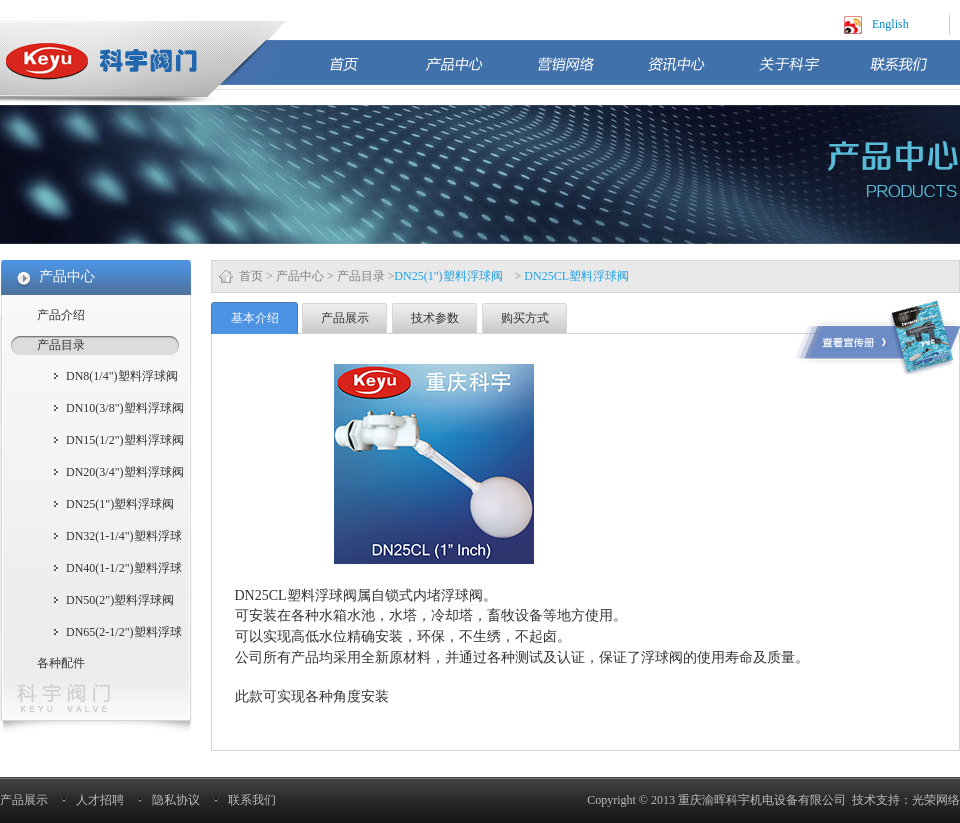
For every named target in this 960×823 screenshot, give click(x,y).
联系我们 (915, 72)
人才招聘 (100, 800)
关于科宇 (804, 72)
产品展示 (345, 318)
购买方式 (525, 318)
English (890, 24)
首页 (367, 72)
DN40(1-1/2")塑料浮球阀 (124, 570)
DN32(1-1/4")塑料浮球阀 (124, 538)
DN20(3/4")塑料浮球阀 (125, 472)
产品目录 (361, 276)
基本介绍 (255, 318)
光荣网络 (936, 800)
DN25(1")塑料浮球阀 (120, 504)
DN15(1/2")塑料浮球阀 (125, 440)
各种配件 (61, 663)
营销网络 (582, 72)
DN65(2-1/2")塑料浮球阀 (124, 634)
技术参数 (435, 318)
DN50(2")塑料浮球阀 (120, 600)
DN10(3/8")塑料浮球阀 (125, 408)
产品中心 (471, 72)
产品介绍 (61, 315)
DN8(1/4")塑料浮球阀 (122, 376)
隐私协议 (176, 800)
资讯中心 (693, 72)
